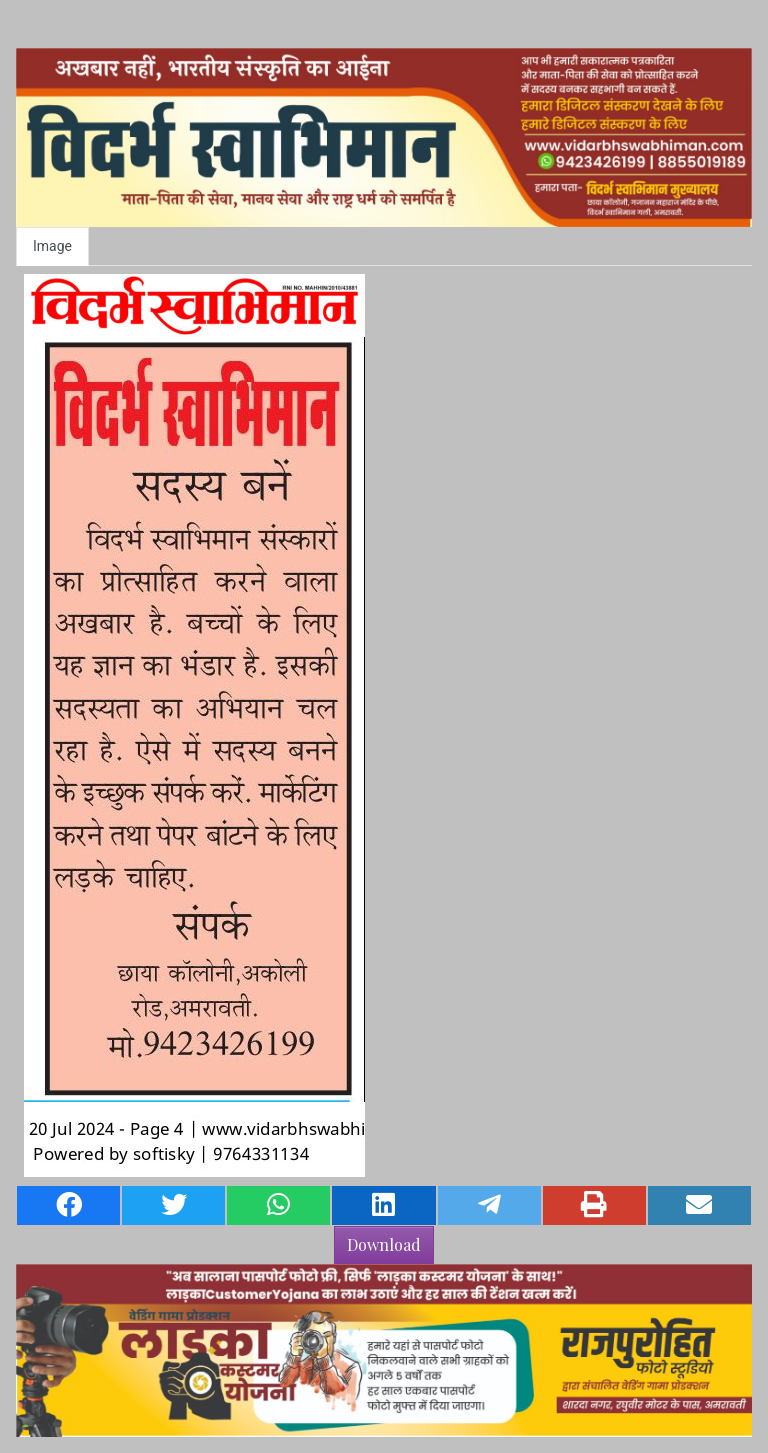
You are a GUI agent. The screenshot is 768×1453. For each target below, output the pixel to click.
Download (384, 1244)
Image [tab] (52, 246)
